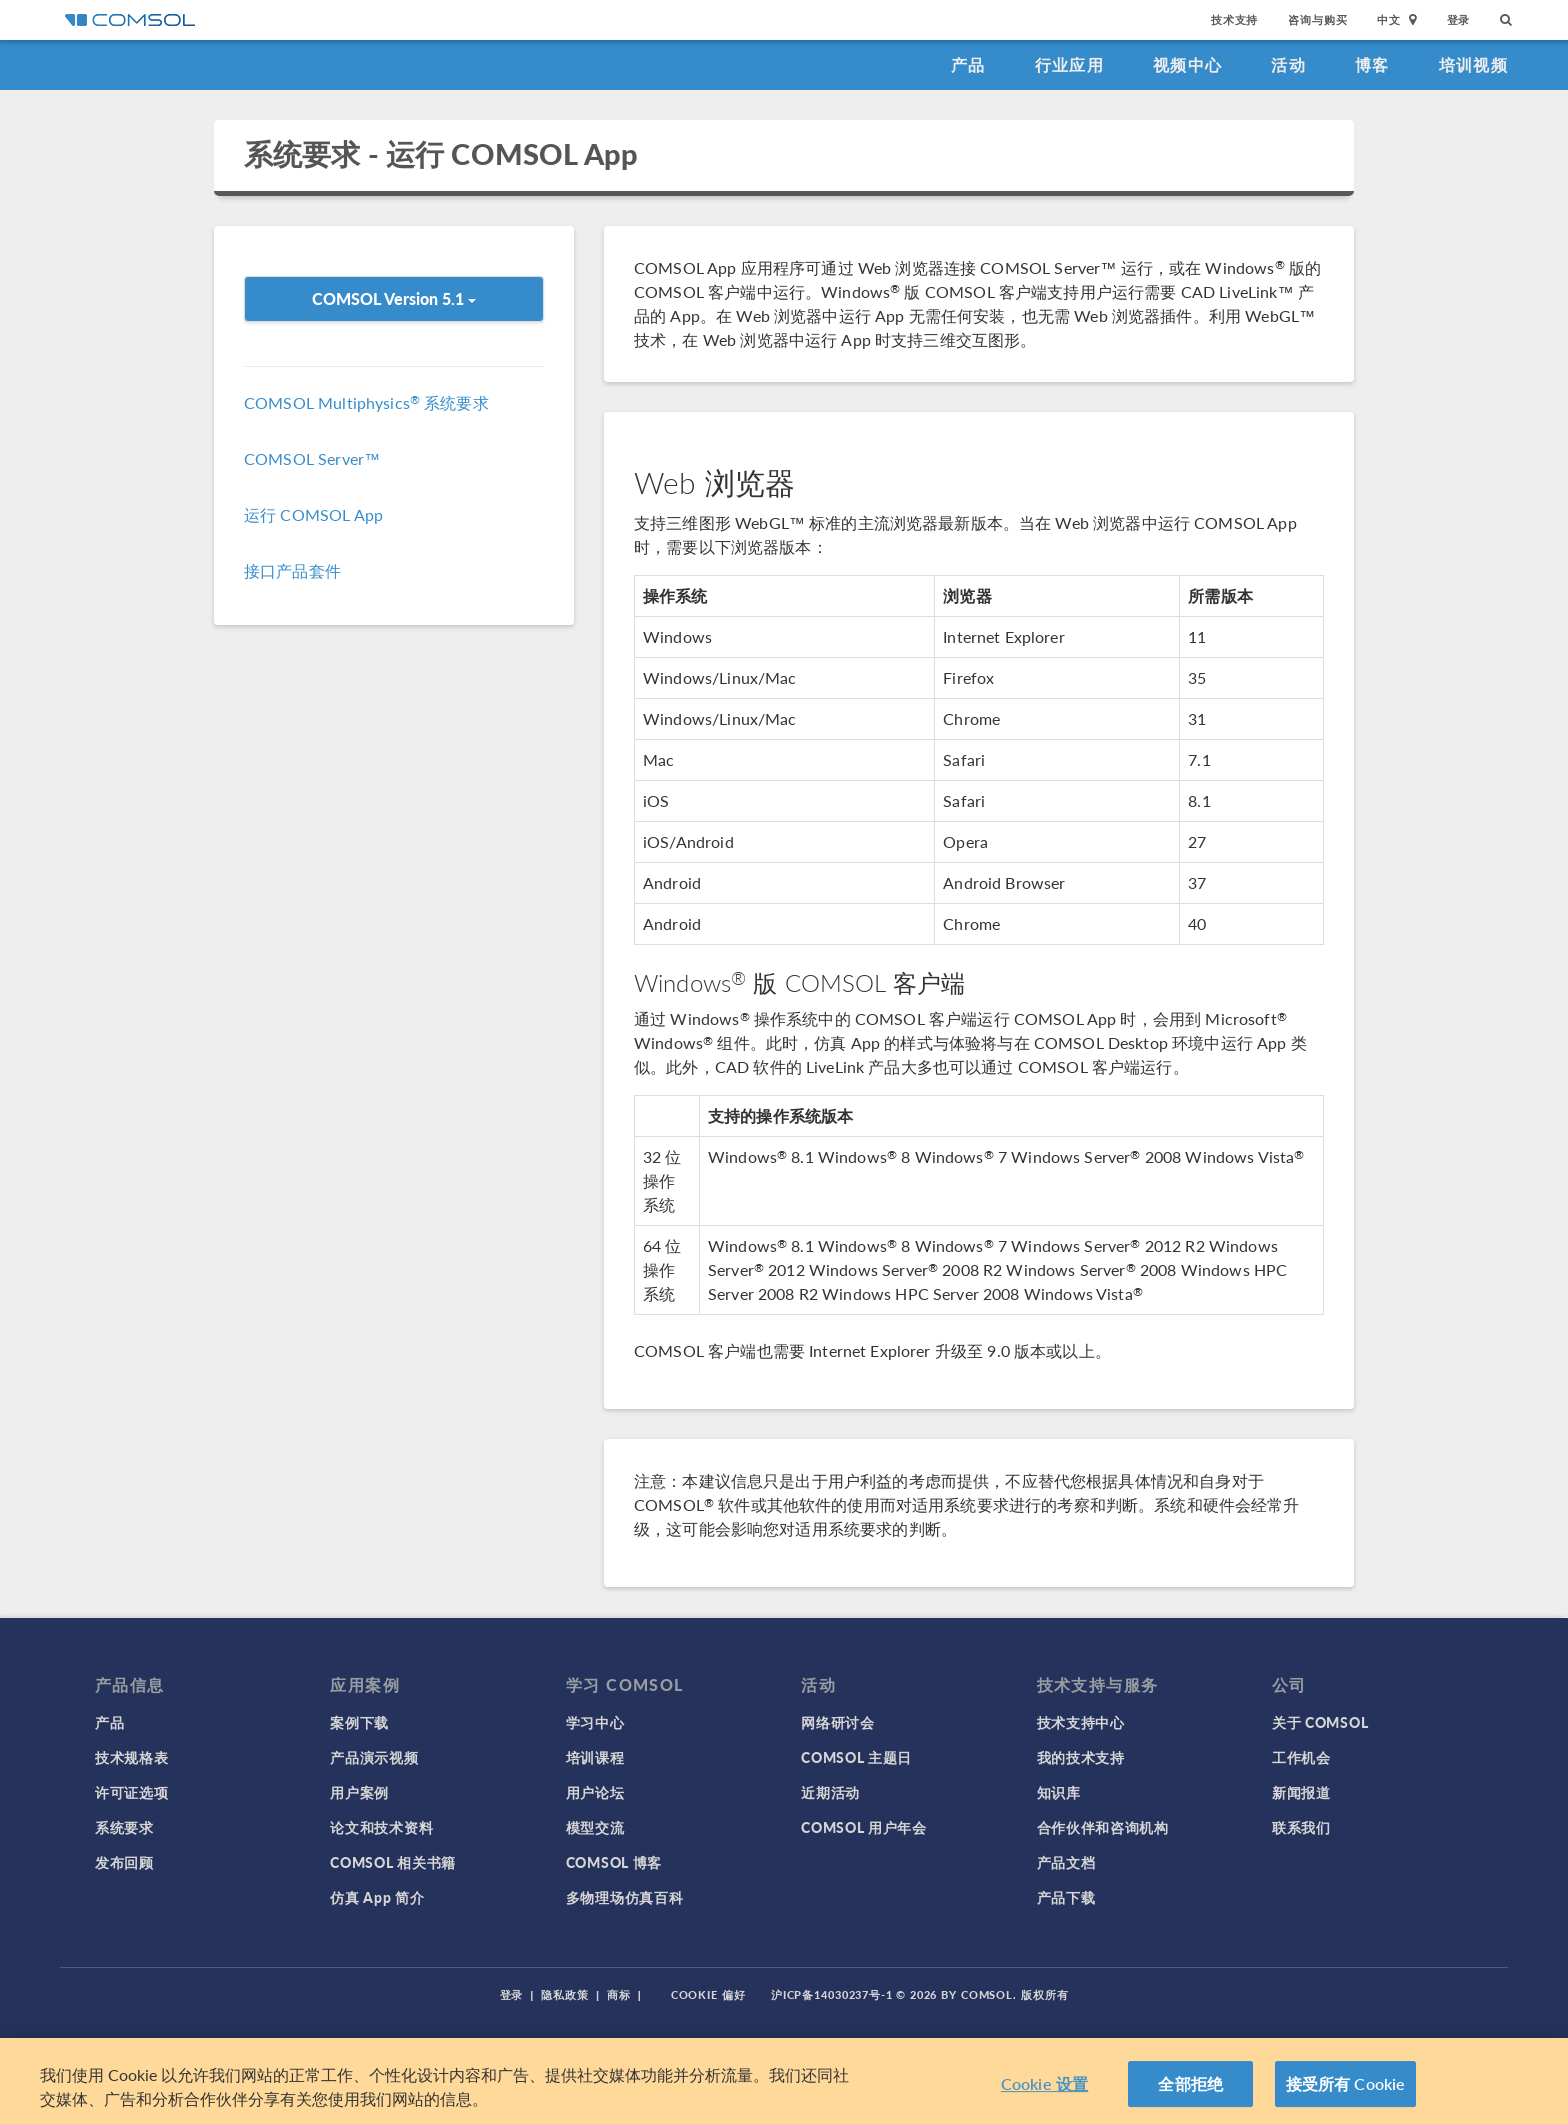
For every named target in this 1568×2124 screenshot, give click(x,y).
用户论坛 (595, 1792)
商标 (619, 1994)
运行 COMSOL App (313, 514)
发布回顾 (124, 1862)
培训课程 (595, 1757)
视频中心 (1187, 64)
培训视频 (1473, 64)
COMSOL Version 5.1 (394, 298)
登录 (1459, 19)
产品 (968, 64)
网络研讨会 (838, 1722)
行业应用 (1069, 64)
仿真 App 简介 (377, 1897)
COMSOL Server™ (312, 458)
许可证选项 (132, 1792)
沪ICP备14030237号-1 (832, 1994)
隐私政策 (565, 1994)
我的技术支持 (1081, 1757)
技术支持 (1234, 19)
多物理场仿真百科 (625, 1897)
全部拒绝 (1190, 2083)
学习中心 (595, 1722)
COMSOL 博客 (614, 1862)
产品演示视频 (374, 1757)
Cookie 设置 (1044, 2083)
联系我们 (1301, 1827)
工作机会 (1301, 1757)
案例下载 (359, 1722)
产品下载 (1066, 1897)
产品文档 (1066, 1862)
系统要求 (124, 1827)
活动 (1288, 64)
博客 (1372, 64)
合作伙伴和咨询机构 (1103, 1827)
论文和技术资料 (381, 1827)
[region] (784, 2081)
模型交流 (595, 1827)
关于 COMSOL (1320, 1722)
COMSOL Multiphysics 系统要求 (366, 402)
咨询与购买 (1317, 19)
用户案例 (359, 1792)
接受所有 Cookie (1346, 2083)
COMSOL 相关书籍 (393, 1862)
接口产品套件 (292, 570)
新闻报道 (1301, 1792)
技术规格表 (132, 1757)
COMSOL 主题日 (856, 1757)
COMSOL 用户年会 (864, 1827)
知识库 (1059, 1792)
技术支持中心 (1081, 1722)
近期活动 (830, 1792)
